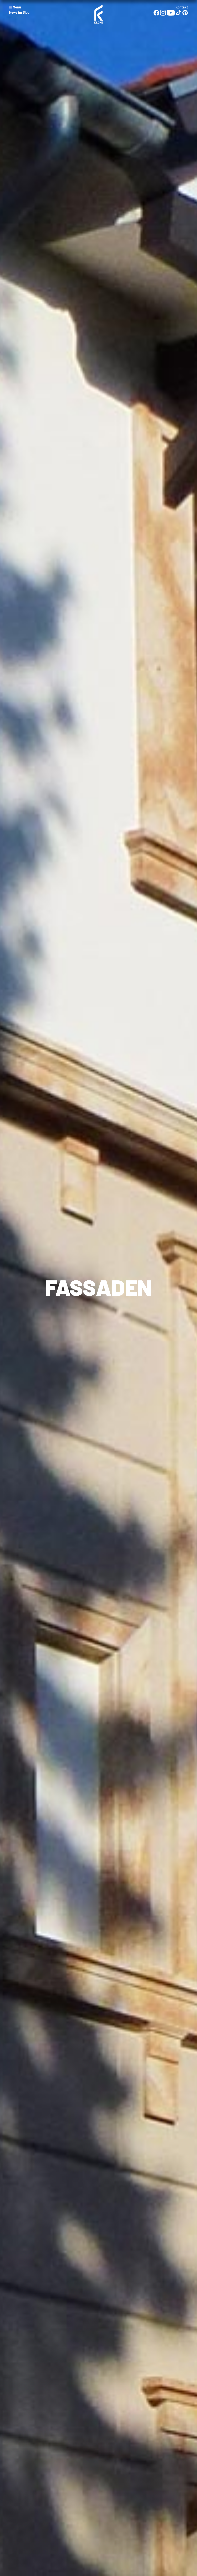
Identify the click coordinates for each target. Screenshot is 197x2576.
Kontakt (182, 7)
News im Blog (19, 12)
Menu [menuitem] (15, 7)
